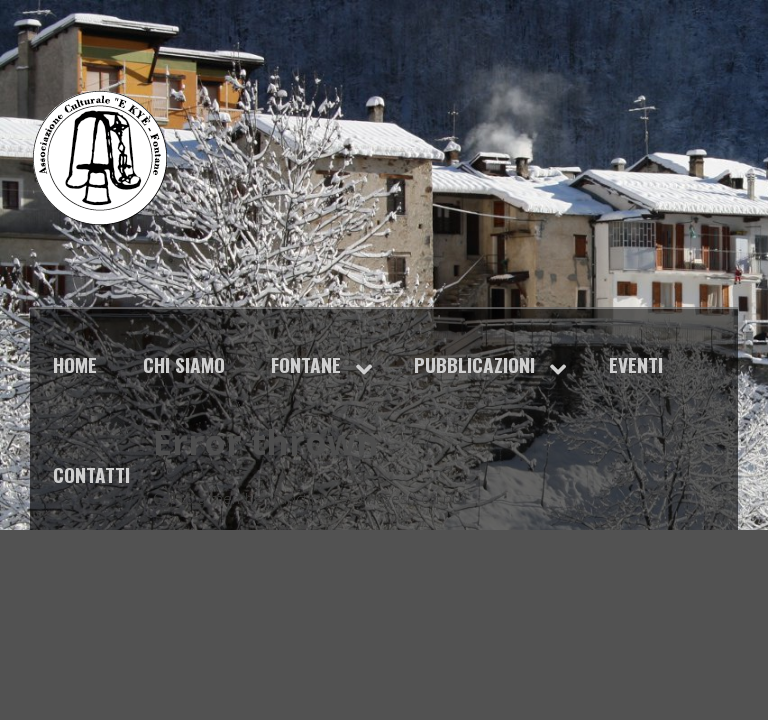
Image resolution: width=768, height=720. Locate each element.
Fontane (306, 364)
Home (75, 364)
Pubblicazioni (474, 364)
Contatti (91, 474)
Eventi (636, 364)
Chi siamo (184, 364)
